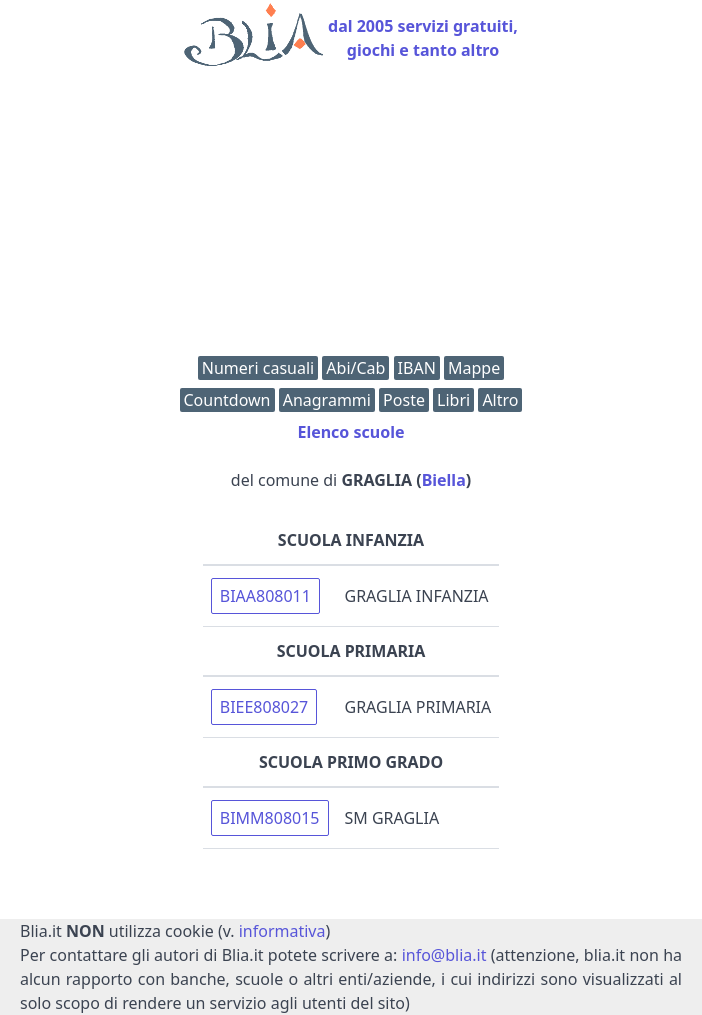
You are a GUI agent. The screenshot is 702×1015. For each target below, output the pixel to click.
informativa (282, 931)
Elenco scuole (350, 432)
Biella (444, 480)
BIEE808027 (264, 707)
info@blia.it (444, 955)
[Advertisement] (351, 216)
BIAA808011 (265, 596)
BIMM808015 (270, 818)
